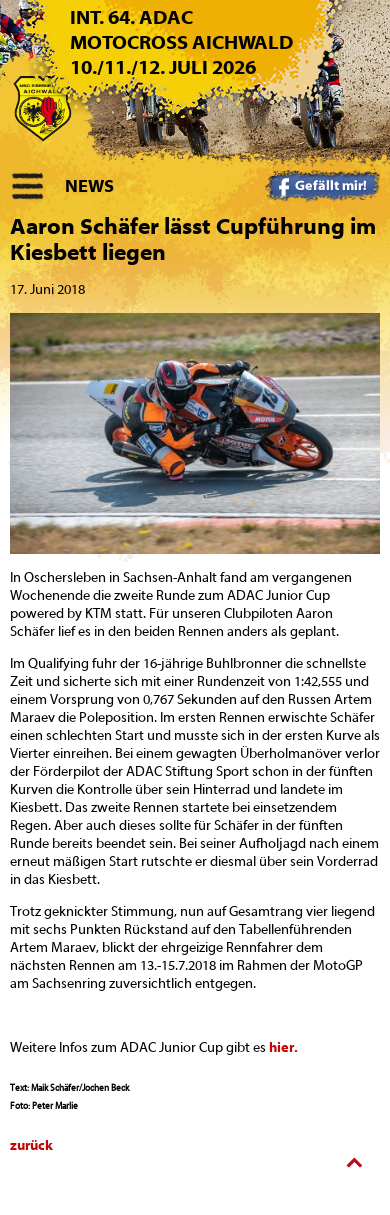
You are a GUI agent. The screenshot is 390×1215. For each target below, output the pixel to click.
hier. (283, 1048)
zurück (31, 1146)
